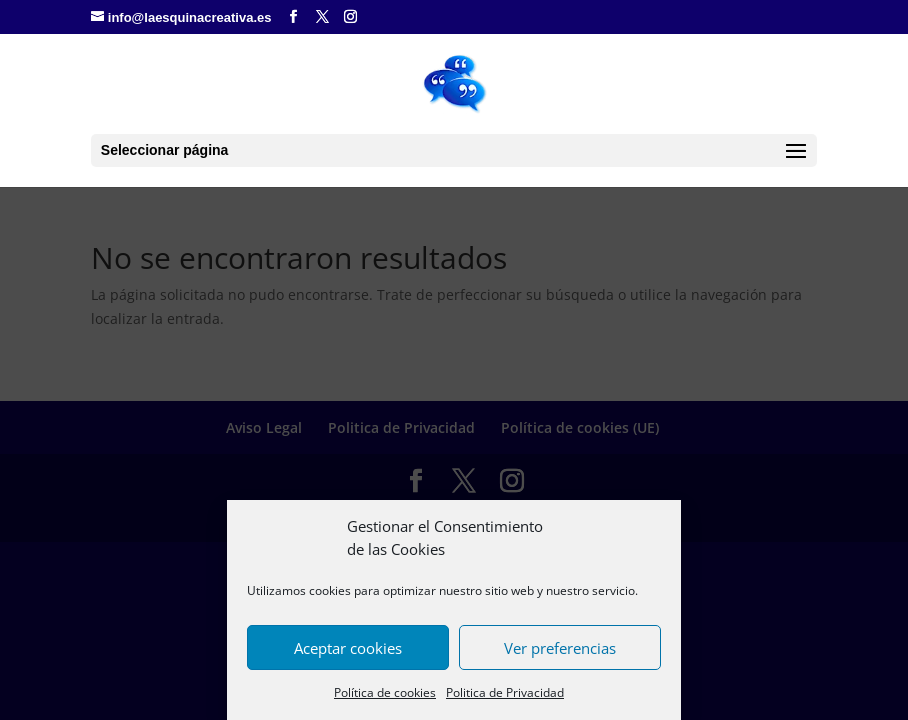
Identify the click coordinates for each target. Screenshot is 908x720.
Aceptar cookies (348, 648)
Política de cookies (385, 692)
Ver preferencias (560, 648)
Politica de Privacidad (505, 692)
